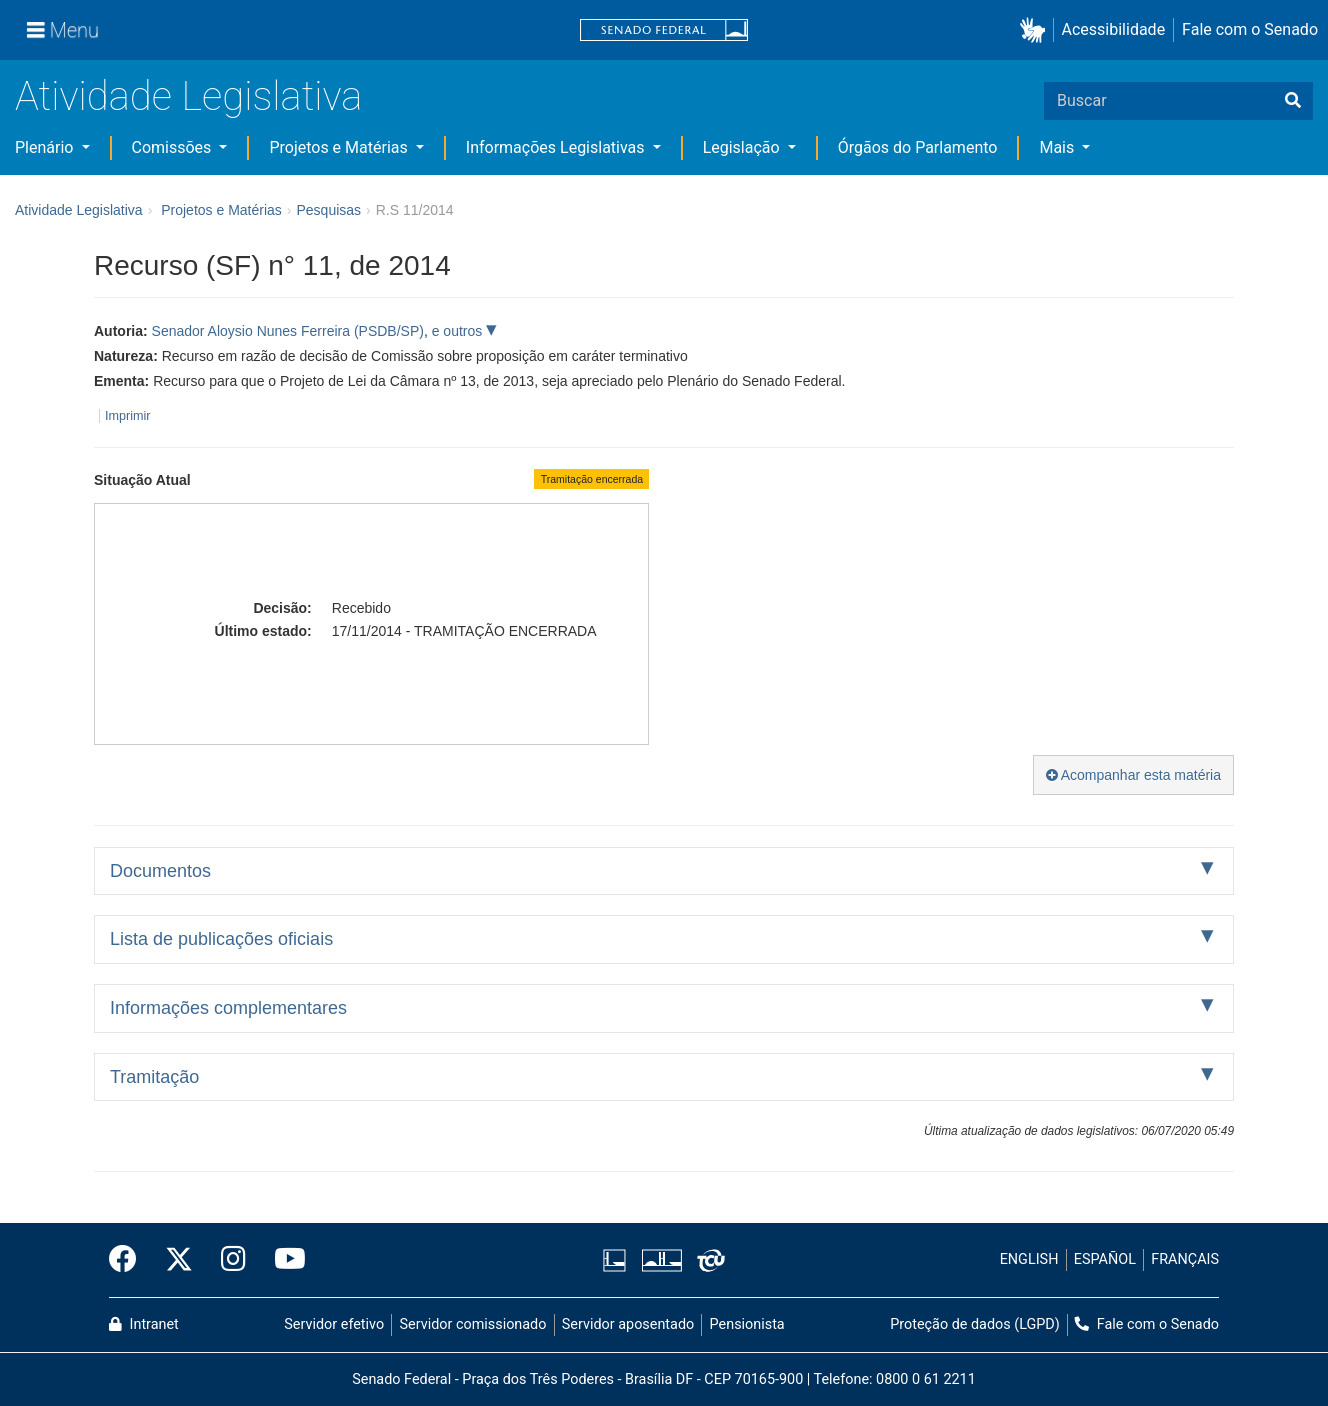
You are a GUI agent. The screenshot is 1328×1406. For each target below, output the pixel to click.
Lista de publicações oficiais (221, 939)
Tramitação (154, 1077)
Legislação (743, 147)
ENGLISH (1029, 1259)
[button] (1036, 30)
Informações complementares (228, 1008)
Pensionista (747, 1324)
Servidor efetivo (334, 1324)
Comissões (174, 147)
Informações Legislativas (557, 147)
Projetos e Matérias (340, 147)
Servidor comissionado (473, 1324)
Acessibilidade (1114, 29)
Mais (1058, 147)
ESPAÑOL (1105, 1259)
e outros (459, 331)
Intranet (144, 1324)
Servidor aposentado (628, 1324)
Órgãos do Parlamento (918, 147)
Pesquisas (328, 210)
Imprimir (127, 416)
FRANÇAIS (1185, 1259)
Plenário (46, 147)
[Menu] (63, 30)
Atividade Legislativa (188, 96)
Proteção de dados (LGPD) (975, 1324)
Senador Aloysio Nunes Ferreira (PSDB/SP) (288, 331)
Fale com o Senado (1250, 29)
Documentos (160, 871)
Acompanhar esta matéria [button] (1133, 775)
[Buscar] (1293, 101)
